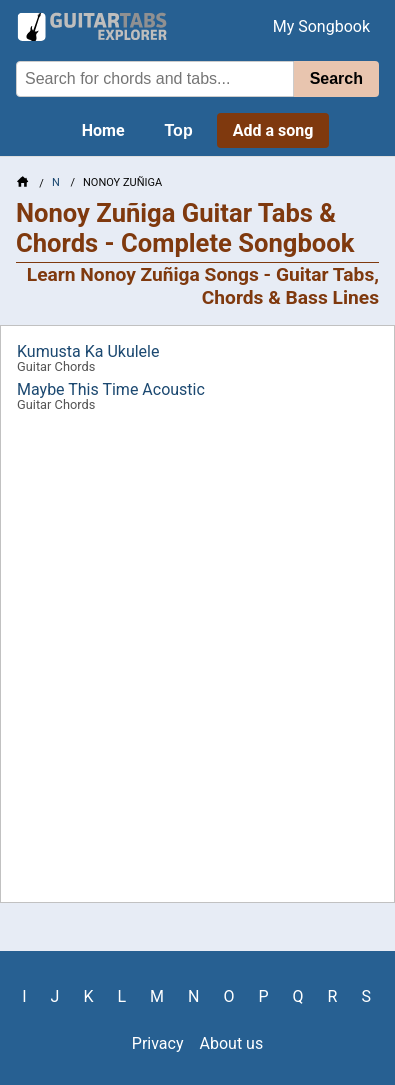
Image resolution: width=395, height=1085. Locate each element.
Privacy (158, 1043)
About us (232, 1043)
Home (103, 130)
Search (336, 78)
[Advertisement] (197, 664)
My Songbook (321, 26)
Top (179, 130)
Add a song (273, 130)
